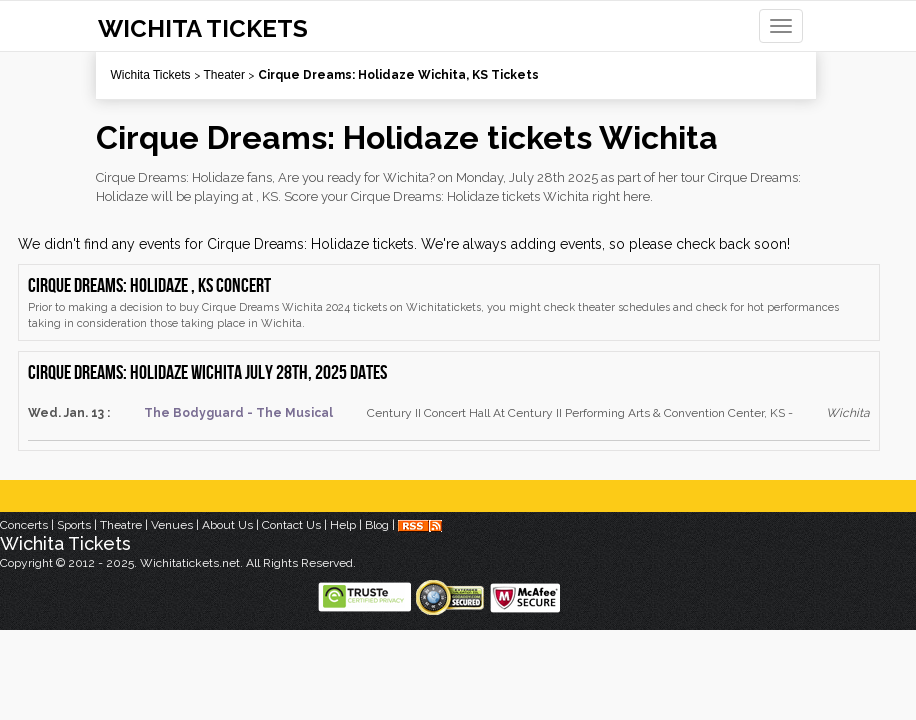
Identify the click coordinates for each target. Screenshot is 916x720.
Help (343, 525)
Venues (172, 525)
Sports (74, 525)
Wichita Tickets (151, 75)
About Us (227, 525)
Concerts (24, 525)
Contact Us (291, 525)
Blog (377, 525)
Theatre (121, 525)
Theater (224, 75)
